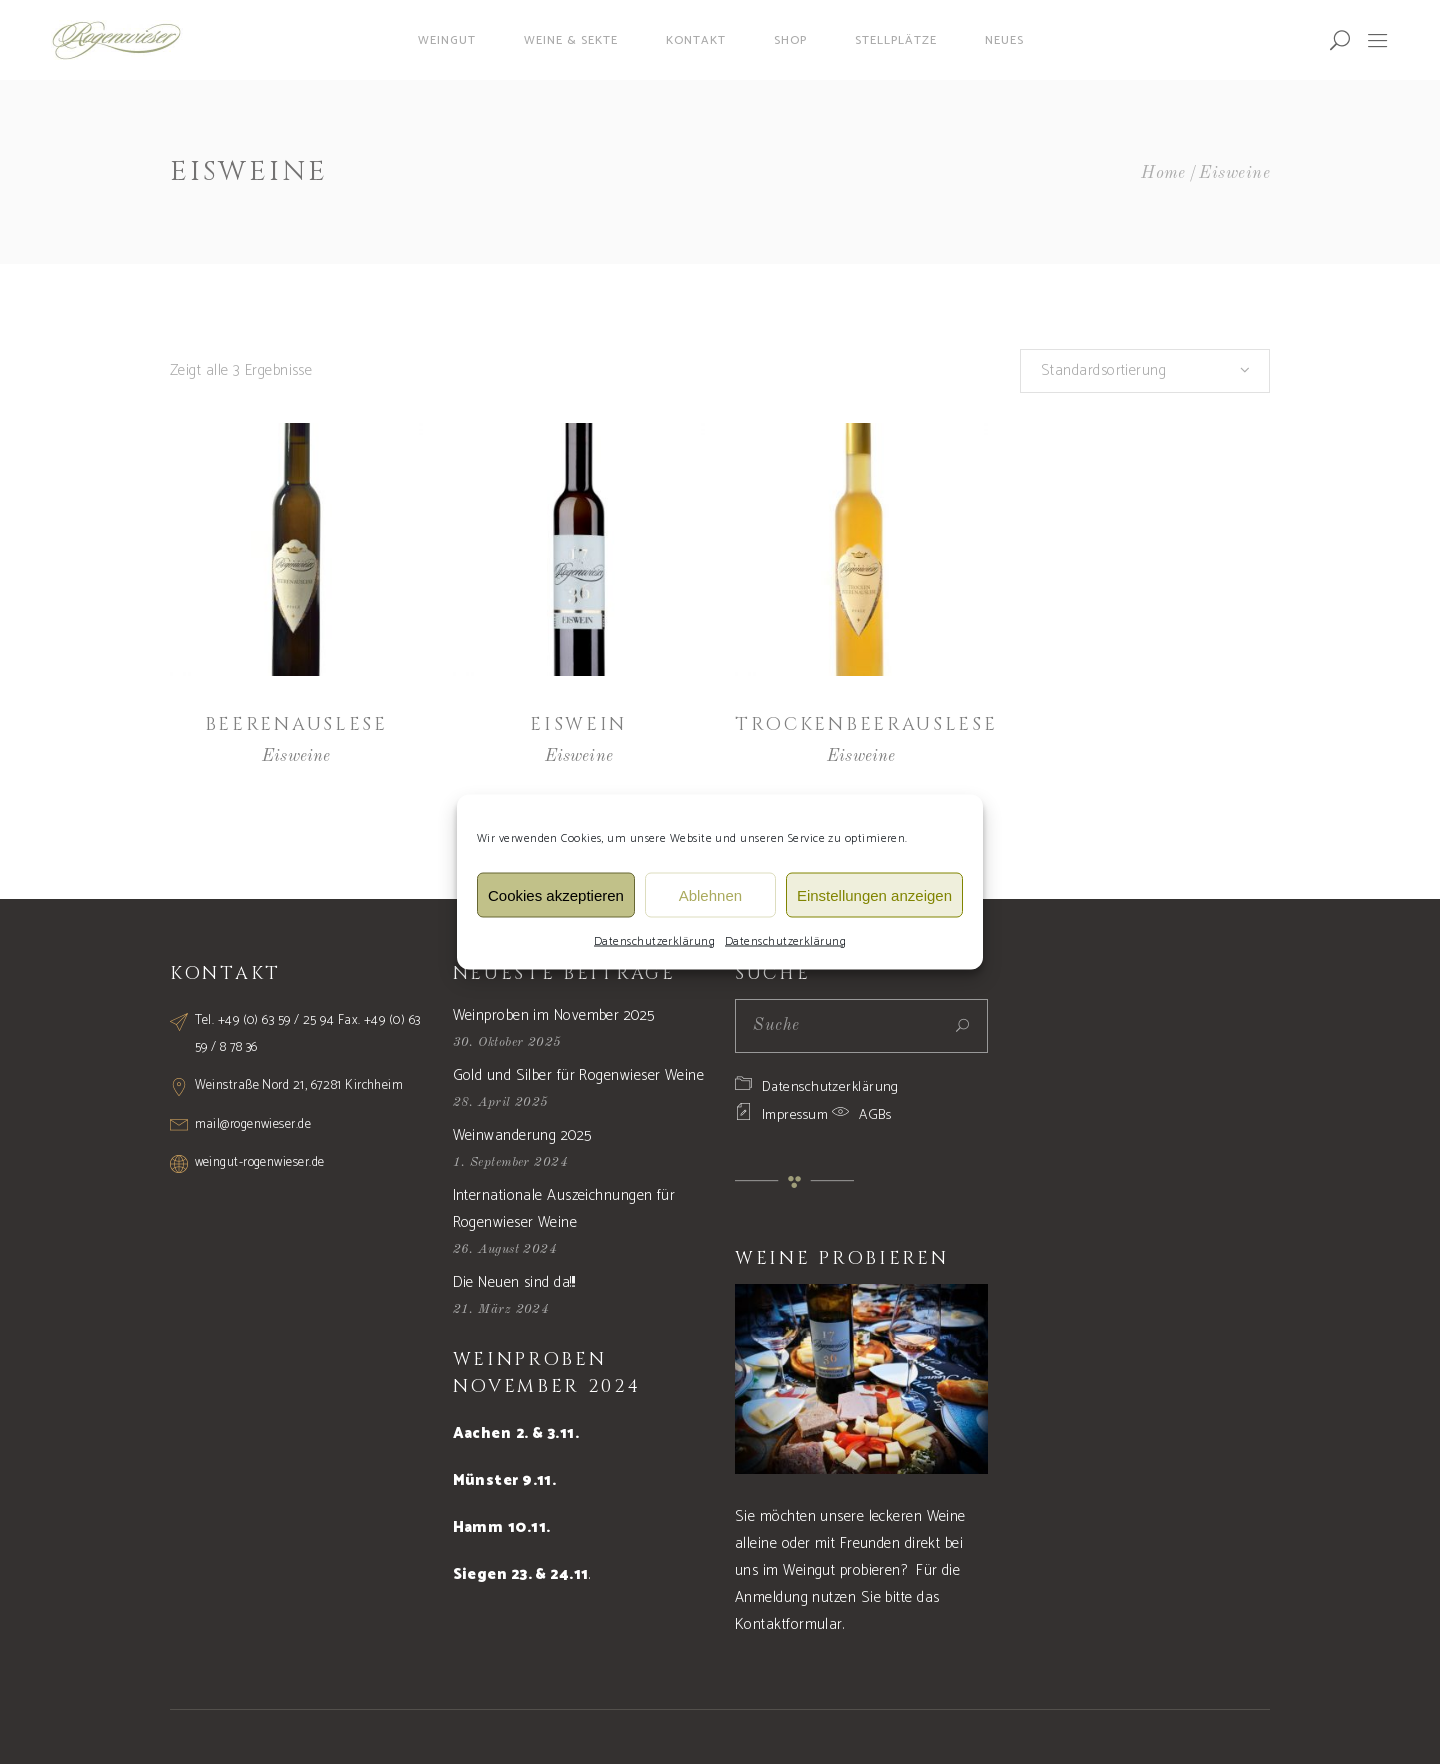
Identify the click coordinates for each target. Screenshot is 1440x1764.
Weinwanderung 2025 (522, 1135)
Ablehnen (710, 894)
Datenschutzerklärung (654, 941)
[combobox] (1145, 371)
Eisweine (296, 756)
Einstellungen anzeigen (874, 894)
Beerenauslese (296, 724)
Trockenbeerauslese (866, 724)
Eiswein (578, 724)
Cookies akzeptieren (556, 894)
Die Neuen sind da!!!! (514, 1282)
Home (1163, 173)
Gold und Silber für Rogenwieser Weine (579, 1075)
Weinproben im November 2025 (554, 1015)
